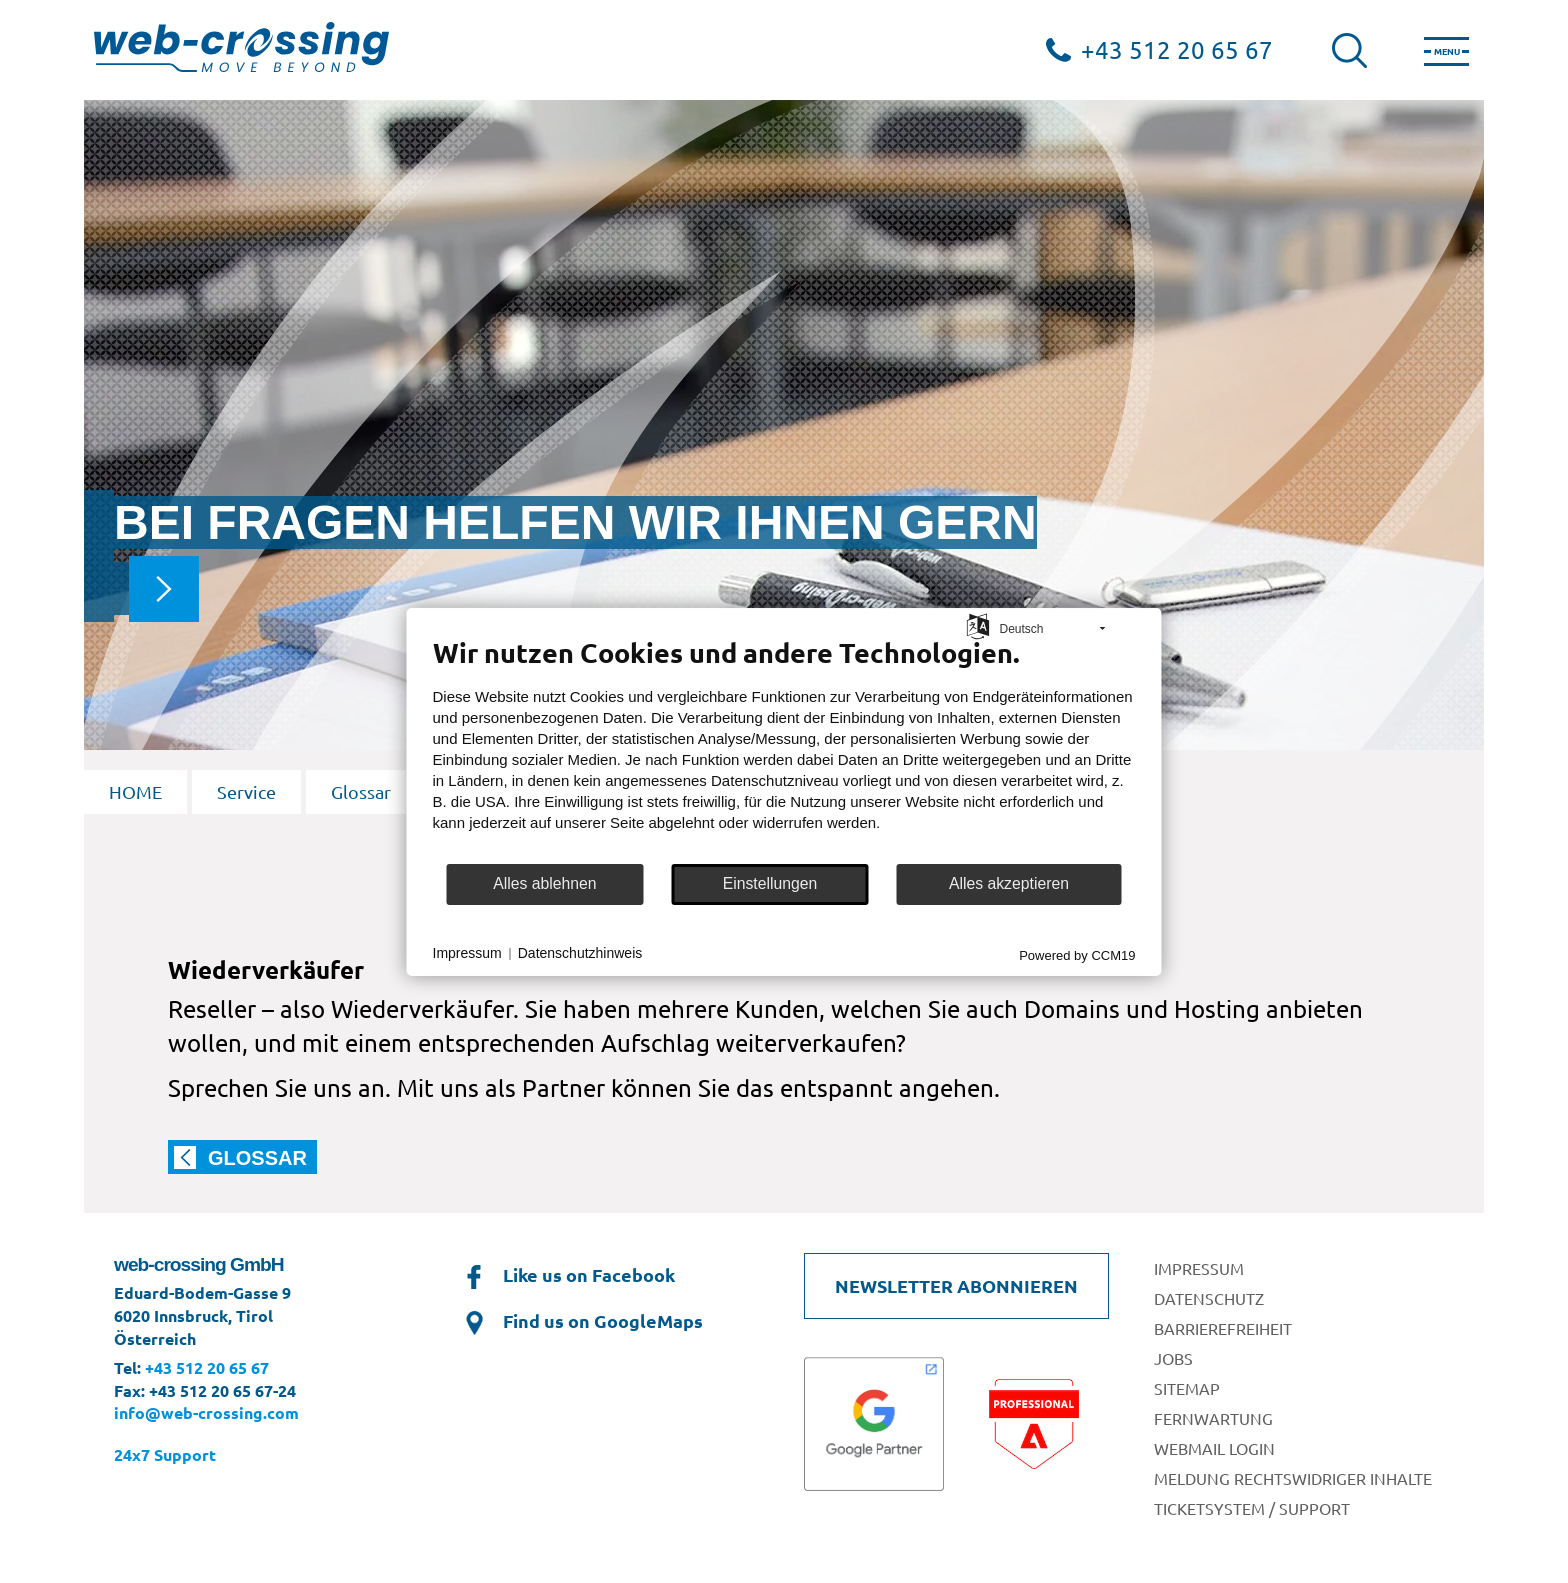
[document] (784, 748)
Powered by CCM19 (1077, 954)
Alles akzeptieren (1009, 883)
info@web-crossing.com (206, 1412)
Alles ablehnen (544, 883)
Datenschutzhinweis (580, 953)
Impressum (467, 953)
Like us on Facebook (567, 1274)
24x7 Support (165, 1454)
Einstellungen (770, 883)
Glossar (361, 791)
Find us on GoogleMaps (581, 1320)
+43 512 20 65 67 (1177, 49)
